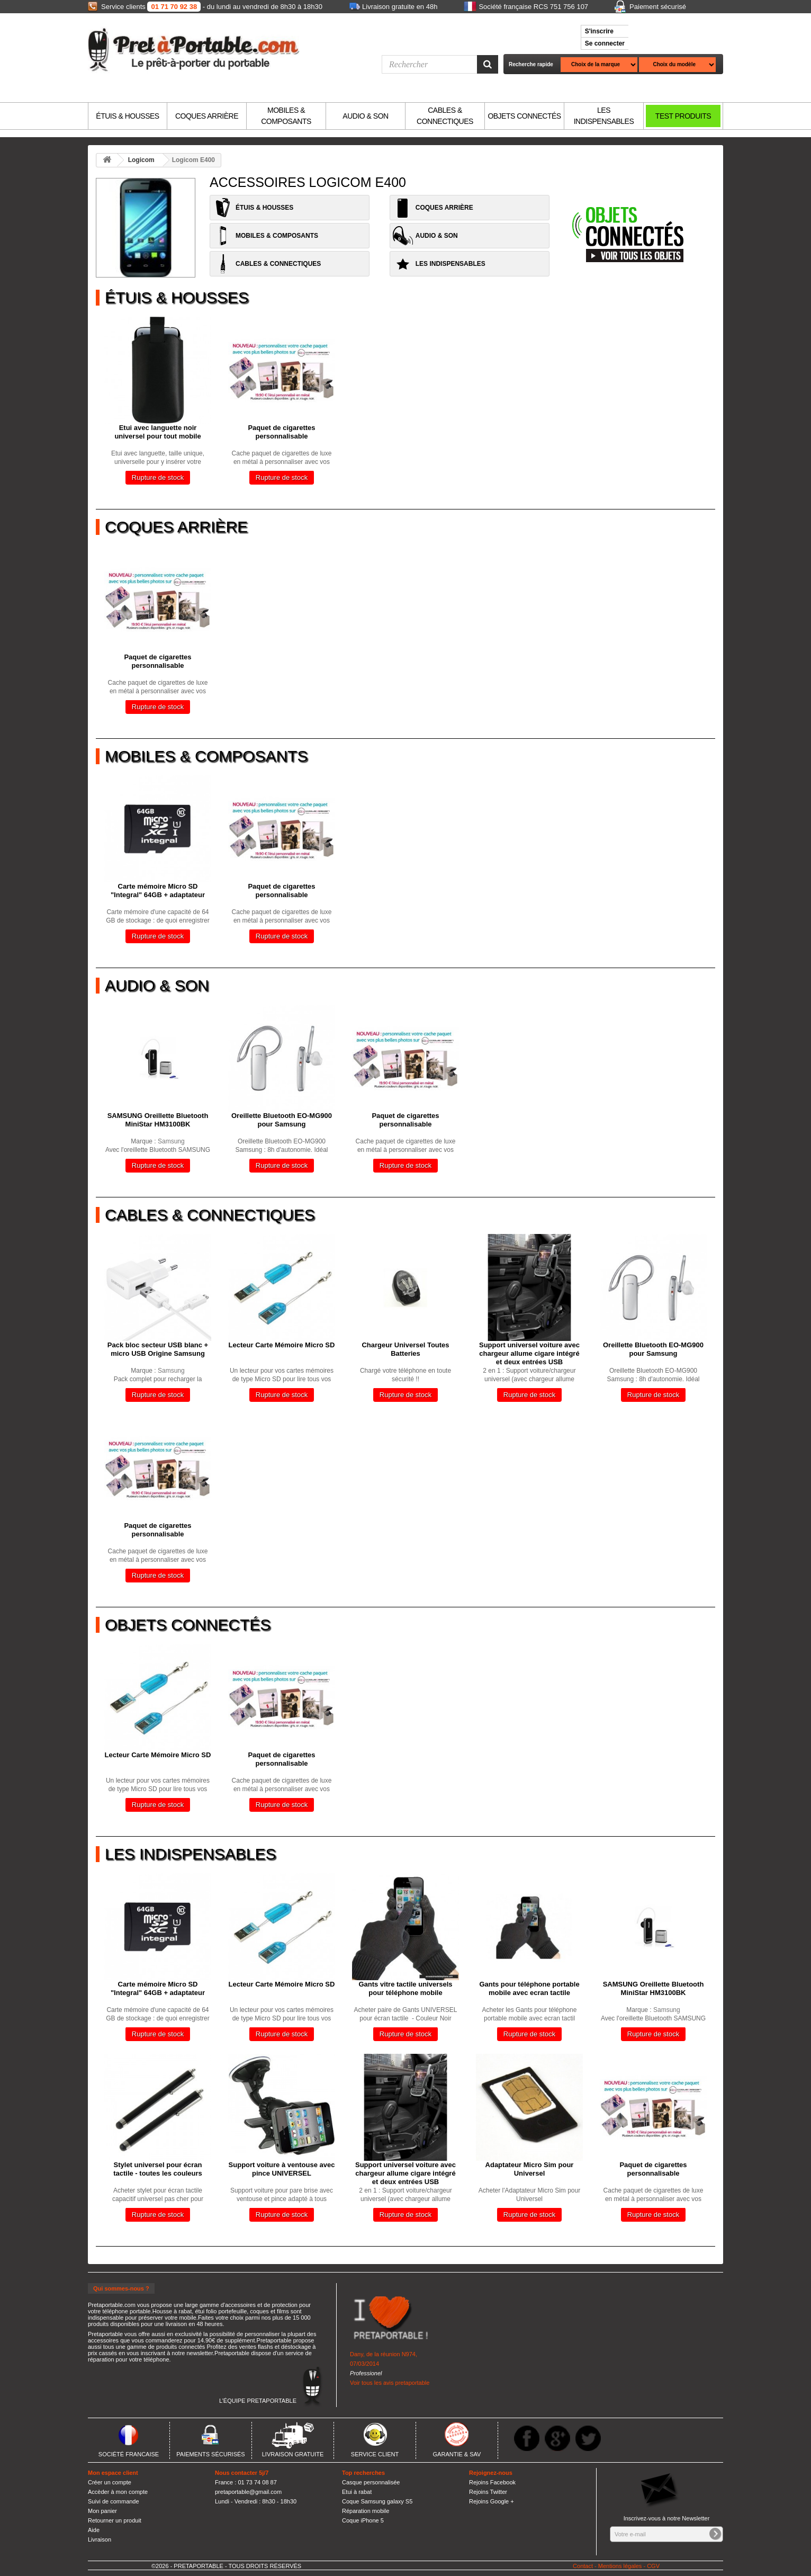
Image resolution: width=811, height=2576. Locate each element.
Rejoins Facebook (492, 2482)
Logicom (141, 160)
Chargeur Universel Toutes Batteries (405, 1349)
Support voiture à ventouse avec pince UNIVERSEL (282, 2169)
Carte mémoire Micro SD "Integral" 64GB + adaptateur (158, 890)
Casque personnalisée (371, 2482)
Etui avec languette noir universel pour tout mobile (157, 432)
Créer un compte (109, 2482)
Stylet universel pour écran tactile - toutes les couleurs (157, 2169)
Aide (94, 2530)
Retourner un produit (114, 2520)
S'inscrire (599, 31)
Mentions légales (620, 2566)
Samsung (171, 1141)
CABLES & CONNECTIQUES (445, 116)
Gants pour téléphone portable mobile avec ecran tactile (529, 1988)
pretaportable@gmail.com (248, 2492)
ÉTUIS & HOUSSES (127, 116)
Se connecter (605, 43)
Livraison (99, 2539)
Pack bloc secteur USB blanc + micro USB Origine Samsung (157, 1349)
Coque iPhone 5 (363, 2520)
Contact (583, 2566)
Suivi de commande (113, 2501)
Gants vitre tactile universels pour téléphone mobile (405, 1988)
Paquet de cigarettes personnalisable (281, 432)
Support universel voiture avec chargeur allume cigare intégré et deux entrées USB (529, 1353)
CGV (653, 2566)
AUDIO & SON (365, 116)
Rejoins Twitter (488, 2492)
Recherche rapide (531, 64)
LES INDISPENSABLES (604, 116)
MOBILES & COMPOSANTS (286, 116)
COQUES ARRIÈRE (206, 116)
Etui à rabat (357, 2492)
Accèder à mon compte (118, 2492)
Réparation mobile (365, 2511)
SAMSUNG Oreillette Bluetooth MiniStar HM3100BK (158, 1120)
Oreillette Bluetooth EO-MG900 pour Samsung (281, 1120)
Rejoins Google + (491, 2501)
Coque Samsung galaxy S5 (377, 2501)
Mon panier (102, 2511)
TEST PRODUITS (683, 116)
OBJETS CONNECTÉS (524, 116)
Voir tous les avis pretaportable (389, 2383)
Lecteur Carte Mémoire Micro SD (282, 1345)
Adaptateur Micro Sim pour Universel (529, 2169)
